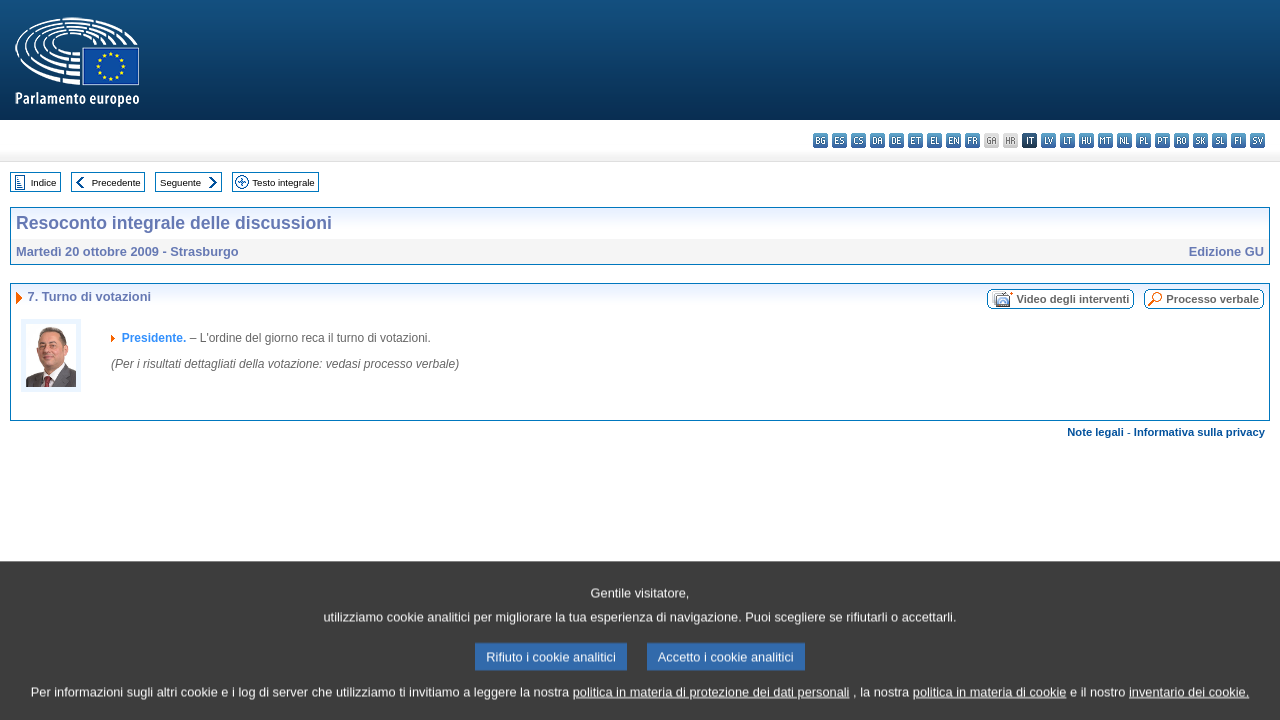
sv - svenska (1257, 140)
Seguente (180, 182)
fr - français (972, 140)
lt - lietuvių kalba (1067, 140)
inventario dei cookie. (1189, 707)
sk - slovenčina (1200, 140)
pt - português (1162, 140)
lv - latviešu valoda (1048, 140)
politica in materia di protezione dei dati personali (711, 707)
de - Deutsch (896, 140)
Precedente (116, 182)
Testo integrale (283, 182)
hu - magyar (1086, 140)
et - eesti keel (915, 140)
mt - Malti (1105, 140)
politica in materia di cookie (990, 707)
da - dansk (877, 140)
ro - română (1181, 140)
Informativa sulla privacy (1199, 432)
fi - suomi (1238, 140)
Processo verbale (1212, 299)
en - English (953, 140)
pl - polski (1143, 140)
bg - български (820, 140)
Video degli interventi (1072, 299)
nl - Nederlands (1124, 140)
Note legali (1095, 432)
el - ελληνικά (934, 140)
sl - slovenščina (1219, 140)
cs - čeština (858, 140)
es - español (839, 140)
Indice (44, 182)
